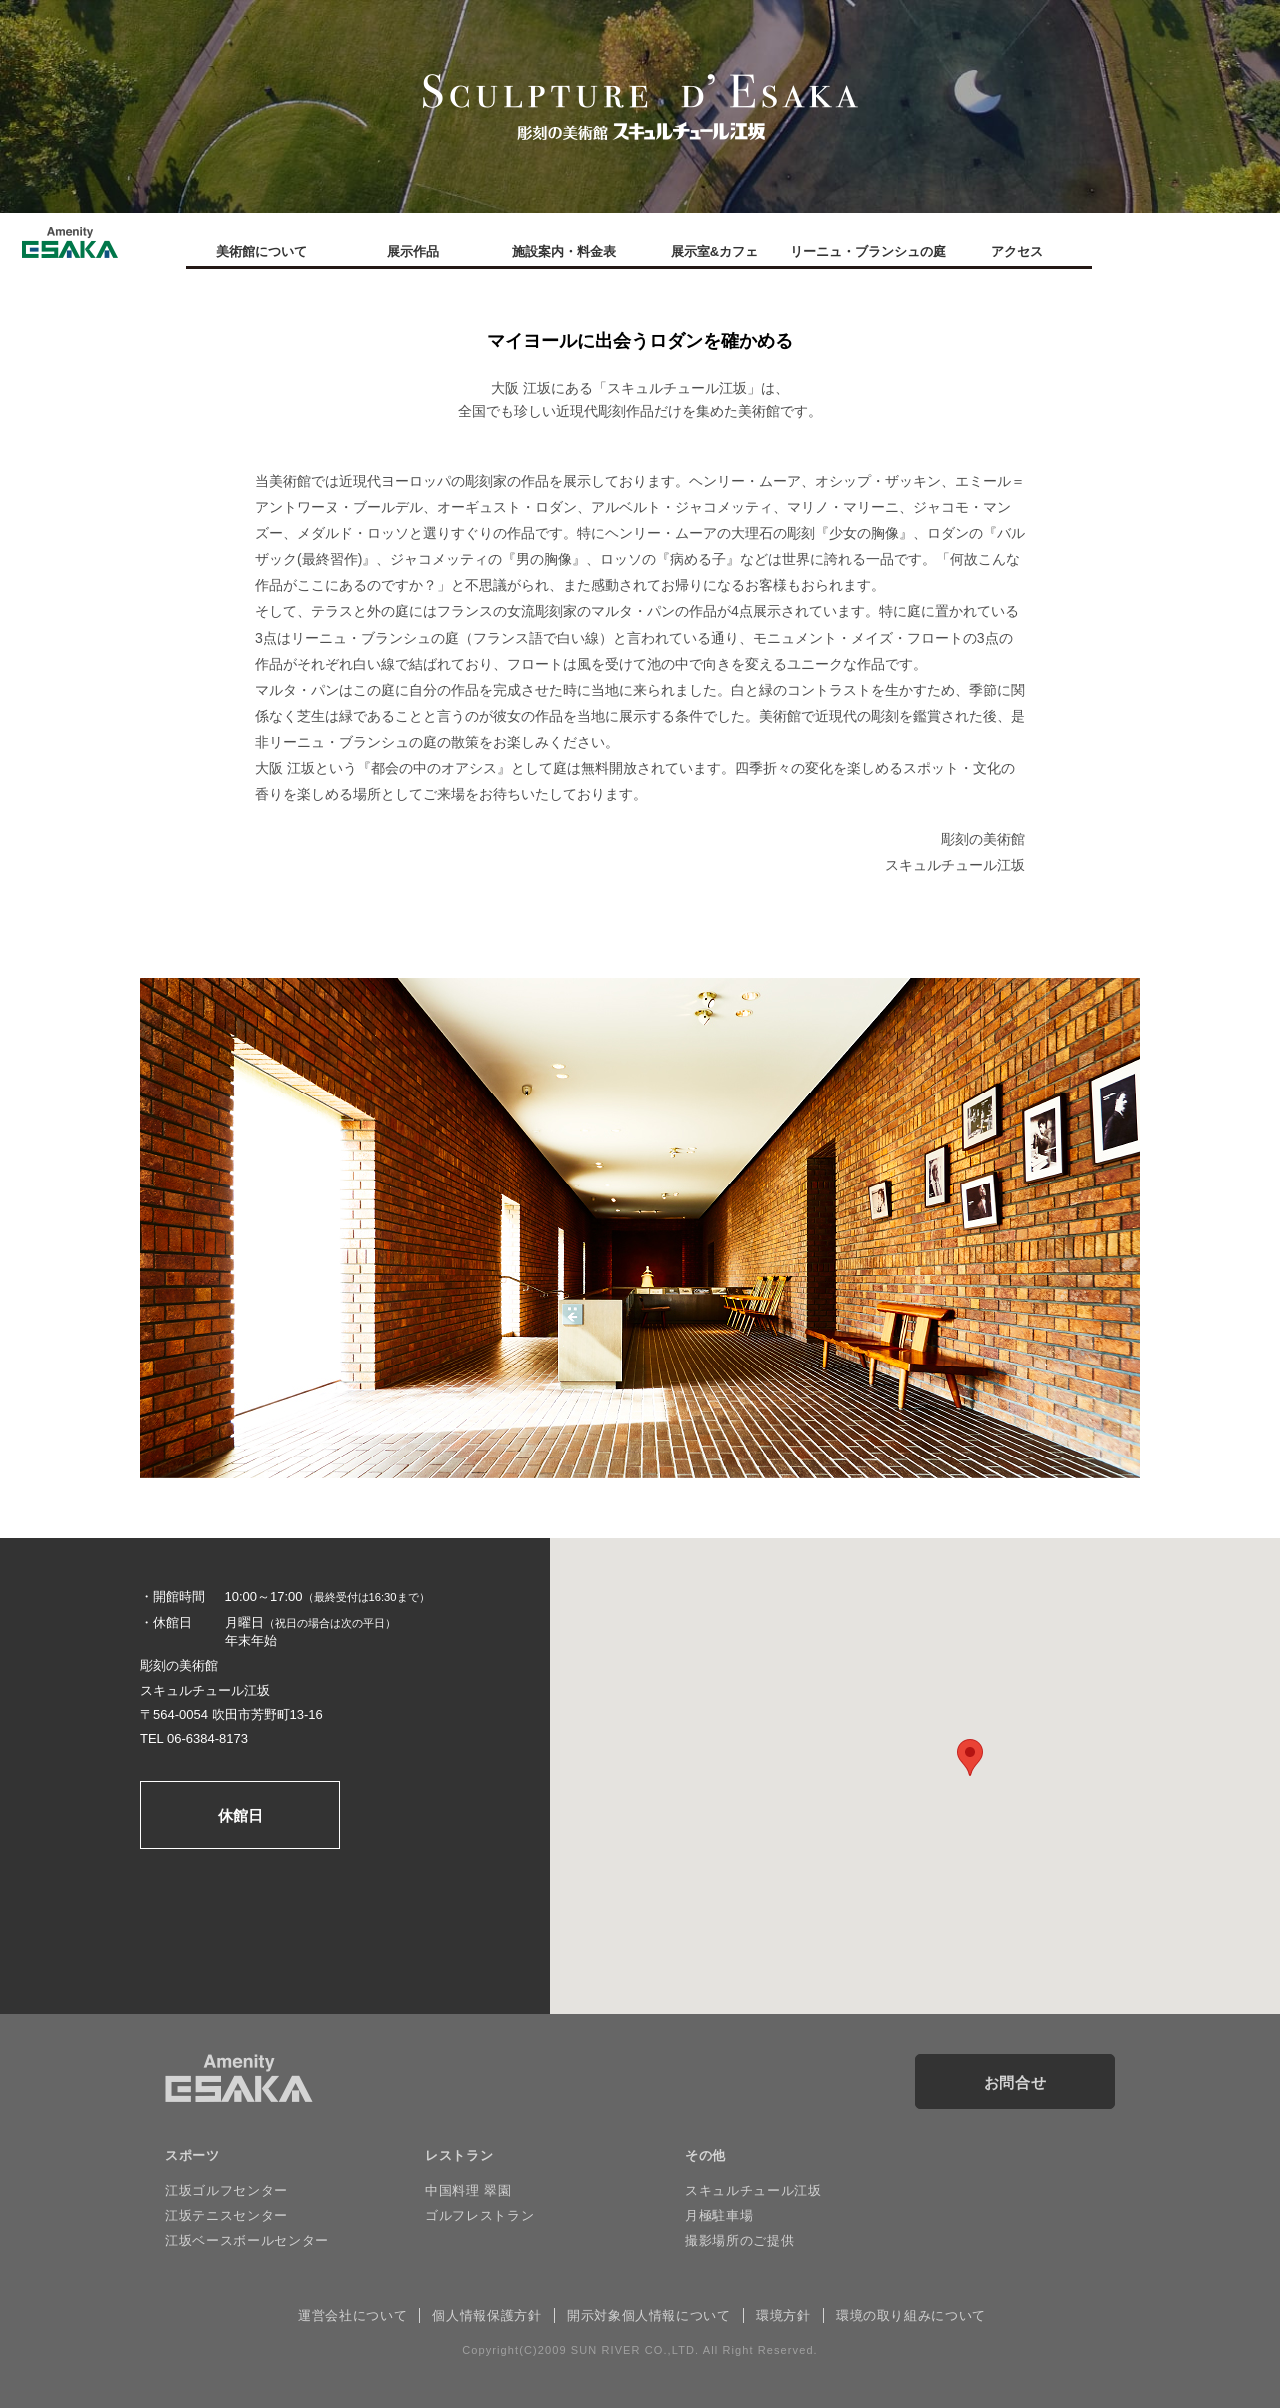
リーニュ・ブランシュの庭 (865, 251)
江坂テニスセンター (226, 2215)
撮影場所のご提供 (739, 2240)
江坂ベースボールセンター (247, 2240)
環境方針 (783, 2315)
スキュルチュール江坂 (753, 2190)
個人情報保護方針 (486, 2315)
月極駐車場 (719, 2215)
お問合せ (1015, 2082)
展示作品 (413, 251)
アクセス (1017, 251)
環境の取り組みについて (911, 2315)
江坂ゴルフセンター (226, 2190)
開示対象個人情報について (649, 2315)
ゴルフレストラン (479, 2215)
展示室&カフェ (714, 251)
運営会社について (352, 2315)
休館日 (240, 1815)
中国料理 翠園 (468, 2190)
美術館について (261, 251)
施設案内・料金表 (564, 251)
